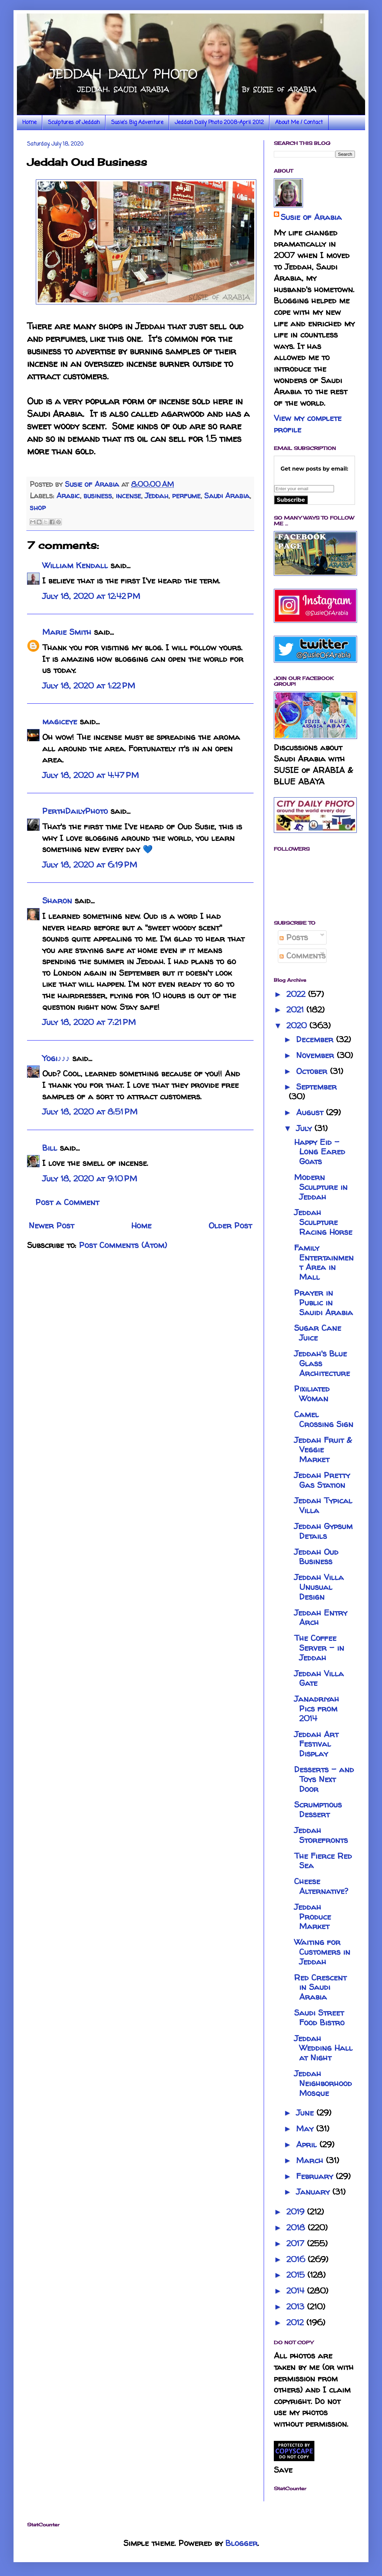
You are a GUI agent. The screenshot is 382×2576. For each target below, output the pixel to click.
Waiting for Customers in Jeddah (322, 1951)
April (307, 2144)
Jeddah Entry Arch (320, 1617)
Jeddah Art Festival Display (316, 1744)
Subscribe (291, 500)
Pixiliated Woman (312, 1393)
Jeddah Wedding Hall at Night (323, 2048)
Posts (294, 937)
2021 (296, 1009)
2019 (296, 2211)
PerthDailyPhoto (75, 811)
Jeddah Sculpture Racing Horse (323, 1222)
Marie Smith (66, 631)
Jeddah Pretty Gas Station (322, 1480)
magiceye (59, 721)
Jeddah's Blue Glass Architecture (322, 1363)
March (311, 2160)
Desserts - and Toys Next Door (324, 1779)
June (306, 2112)
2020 (297, 1025)
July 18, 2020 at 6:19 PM (89, 864)
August (311, 1112)
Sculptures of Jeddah (74, 123)
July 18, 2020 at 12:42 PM (91, 596)
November (316, 1055)
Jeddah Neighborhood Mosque (323, 2083)
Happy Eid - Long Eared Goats (319, 1151)
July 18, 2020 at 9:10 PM (89, 1178)
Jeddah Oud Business (316, 1556)
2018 (297, 2227)
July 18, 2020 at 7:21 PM (89, 1022)
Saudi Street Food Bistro (319, 2017)
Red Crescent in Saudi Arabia (320, 1987)
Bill (49, 1147)
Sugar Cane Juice (317, 1332)
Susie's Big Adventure (137, 123)
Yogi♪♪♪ (56, 1058)
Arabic (68, 496)
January (314, 2191)
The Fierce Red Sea (323, 1860)
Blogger (241, 2543)
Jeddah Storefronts (321, 1835)
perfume (186, 496)
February (316, 2176)
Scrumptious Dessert (318, 1809)
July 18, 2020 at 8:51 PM (90, 1111)
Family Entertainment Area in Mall (324, 1262)
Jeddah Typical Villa (323, 1505)
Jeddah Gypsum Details (323, 1531)
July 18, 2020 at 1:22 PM (88, 685)
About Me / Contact (299, 123)
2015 (296, 2274)
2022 (297, 994)
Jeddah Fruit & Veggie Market (323, 1449)
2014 (296, 2290)
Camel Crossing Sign (323, 1419)
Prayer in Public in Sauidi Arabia (323, 1302)
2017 (296, 2243)
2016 (297, 2259)
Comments (303, 955)
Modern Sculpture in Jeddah (321, 1187)
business (97, 496)
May (306, 2128)
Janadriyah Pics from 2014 (316, 1708)
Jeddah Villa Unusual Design (319, 1587)
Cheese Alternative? (321, 1886)
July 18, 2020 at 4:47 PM (90, 775)
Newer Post (51, 1225)
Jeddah (156, 496)
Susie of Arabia (311, 217)
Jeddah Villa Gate (319, 1678)
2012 (296, 2322)
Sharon (57, 900)
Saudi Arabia (226, 496)
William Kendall (75, 565)
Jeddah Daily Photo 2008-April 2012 (219, 123)
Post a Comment (67, 1202)
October (313, 1071)
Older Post (230, 1225)
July (305, 1128)
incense (128, 496)
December (316, 1039)
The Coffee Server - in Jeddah (319, 1647)
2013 (296, 2306)
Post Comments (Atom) (123, 1245)
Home (29, 123)
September (316, 1086)
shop (38, 507)
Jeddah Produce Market (312, 1916)
